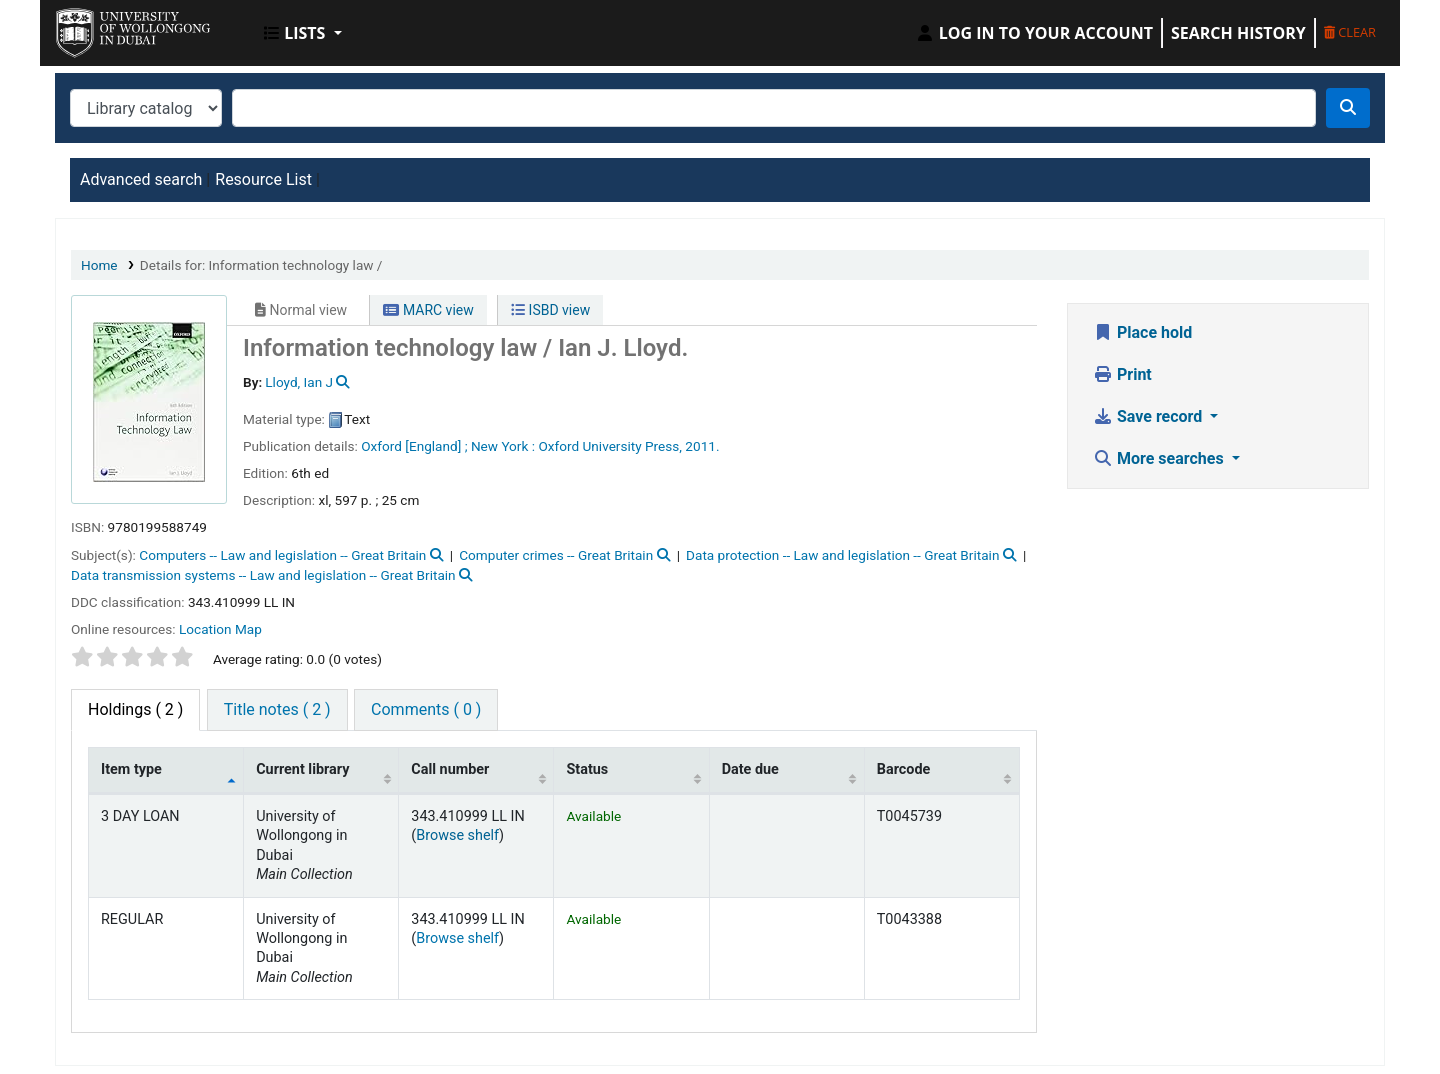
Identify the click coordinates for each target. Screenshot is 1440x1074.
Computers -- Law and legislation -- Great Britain (282, 555)
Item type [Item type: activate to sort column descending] (131, 769)
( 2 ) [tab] (135, 709)
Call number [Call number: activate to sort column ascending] (450, 769)
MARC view (428, 310)
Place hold (1142, 332)
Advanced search (141, 179)
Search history (1238, 33)
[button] (303, 33)
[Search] (1348, 108)
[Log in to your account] (1034, 33)
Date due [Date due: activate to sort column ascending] (750, 769)
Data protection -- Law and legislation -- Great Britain (842, 555)
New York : (503, 446)
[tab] (277, 710)
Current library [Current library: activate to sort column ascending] (302, 769)
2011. (702, 446)
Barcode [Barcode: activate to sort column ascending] (904, 769)
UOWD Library (106, 28)
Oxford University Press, (610, 446)
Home (99, 265)
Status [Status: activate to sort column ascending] (587, 769)
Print (1122, 374)
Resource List (263, 179)
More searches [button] (1160, 458)
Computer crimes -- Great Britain (556, 555)
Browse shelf (457, 835)
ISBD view (550, 310)
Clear (1350, 32)
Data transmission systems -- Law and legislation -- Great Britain (263, 575)
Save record (1149, 416)
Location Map (220, 629)
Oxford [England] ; (414, 446)
